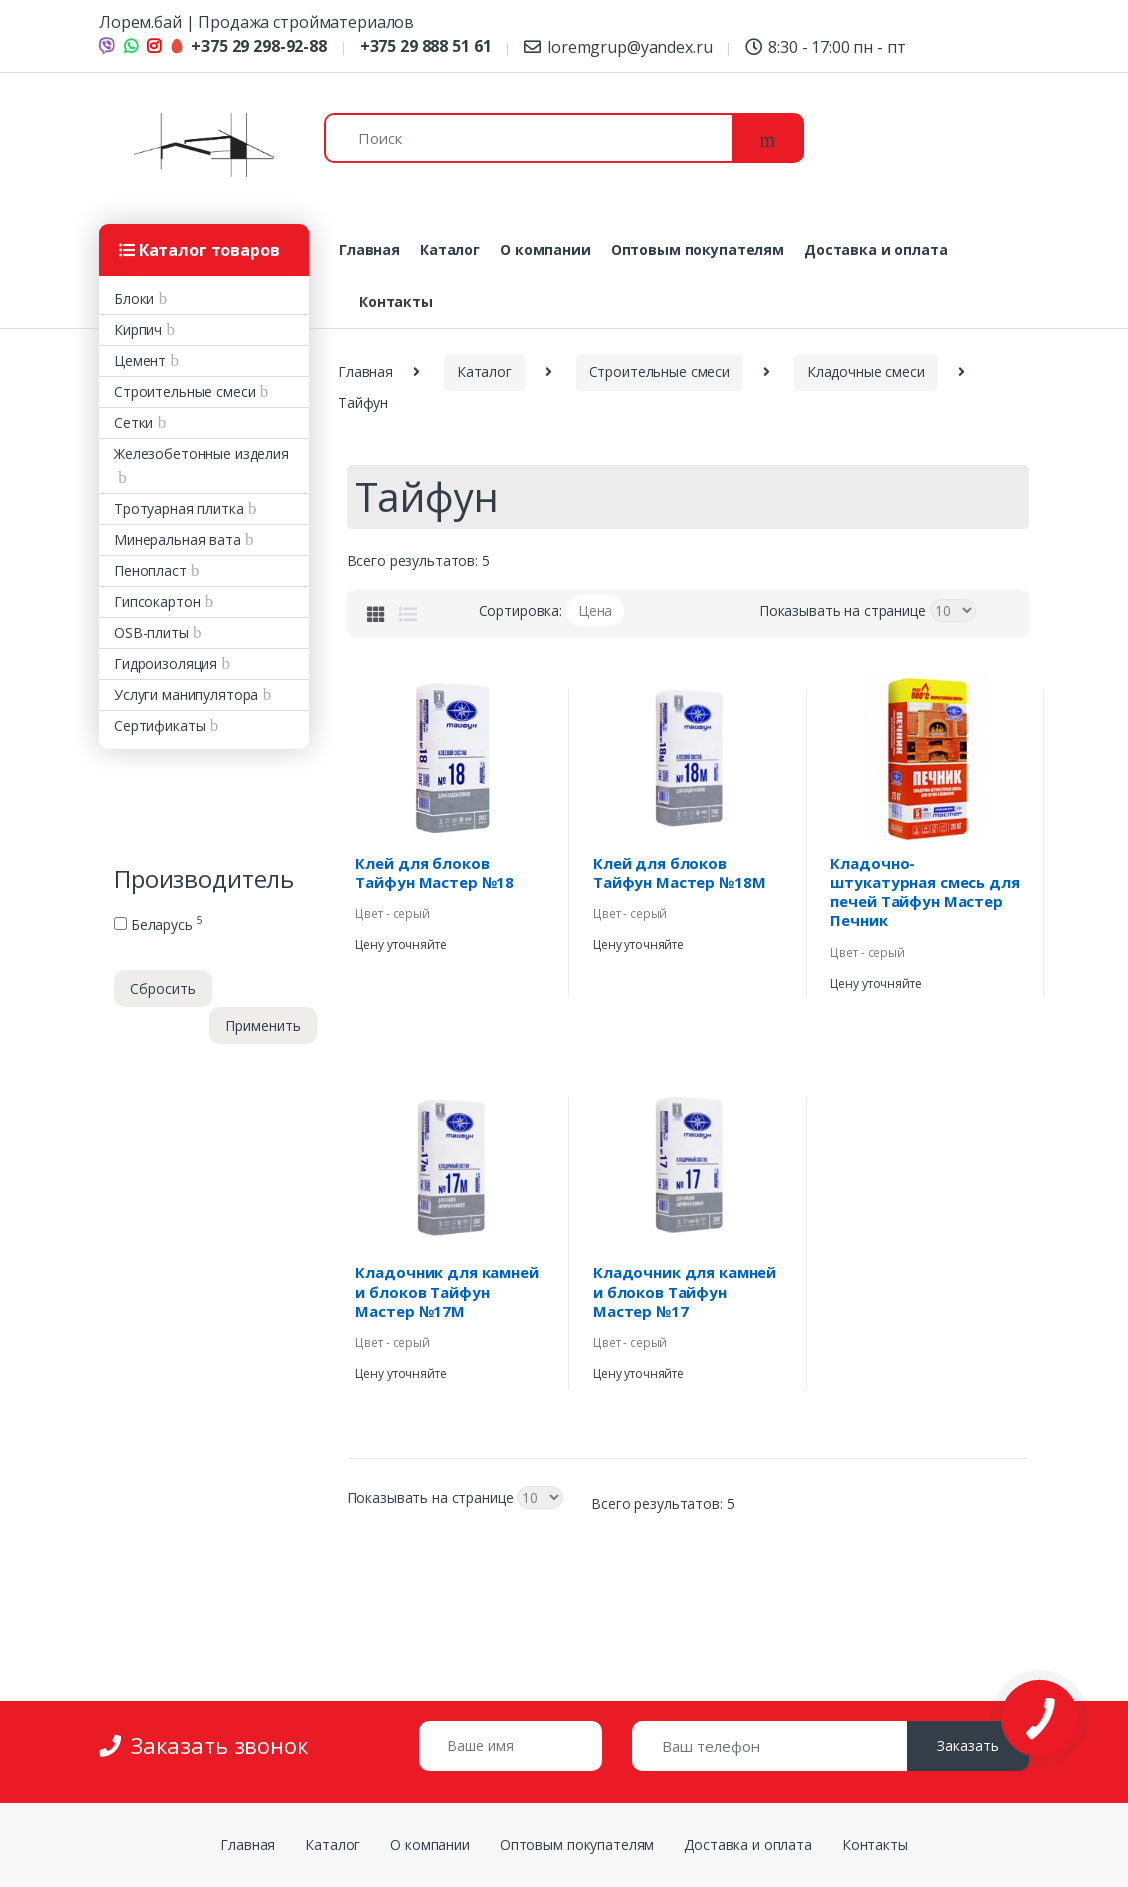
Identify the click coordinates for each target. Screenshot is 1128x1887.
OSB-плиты (151, 632)
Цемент (140, 360)
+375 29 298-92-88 (248, 46)
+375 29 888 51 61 (426, 46)
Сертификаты (159, 725)
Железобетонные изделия (201, 453)
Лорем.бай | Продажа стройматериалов (256, 22)
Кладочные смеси (866, 371)
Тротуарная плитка (179, 508)
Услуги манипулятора (186, 694)
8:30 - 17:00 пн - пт (825, 47)
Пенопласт (150, 570)
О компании (545, 249)
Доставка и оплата (876, 249)
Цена (595, 610)
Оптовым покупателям (697, 249)
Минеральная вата (177, 539)
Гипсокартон (157, 601)
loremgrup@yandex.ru (618, 47)
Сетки (133, 422)
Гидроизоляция (165, 663)
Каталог (450, 249)
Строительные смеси (184, 391)
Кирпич (138, 329)
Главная (369, 249)
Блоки (134, 298)
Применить (263, 1025)
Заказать (968, 1745)
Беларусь (158, 925)
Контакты (396, 301)
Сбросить (163, 988)
